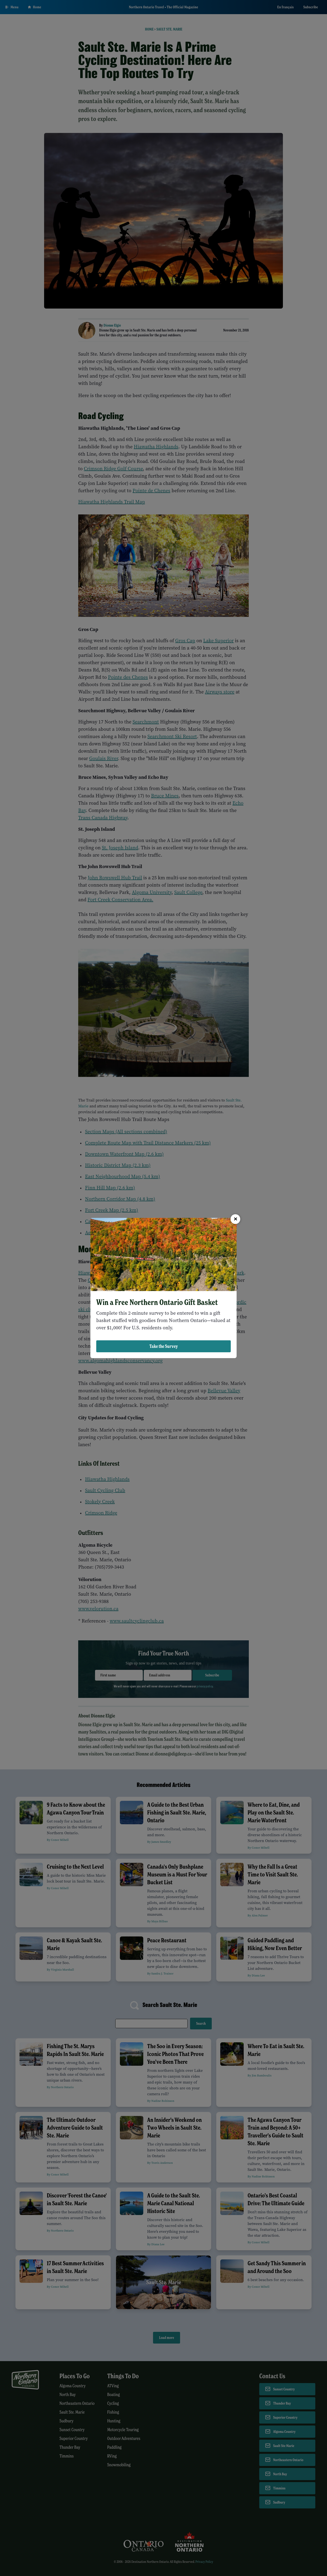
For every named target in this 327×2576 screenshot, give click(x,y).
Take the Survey (163, 1346)
